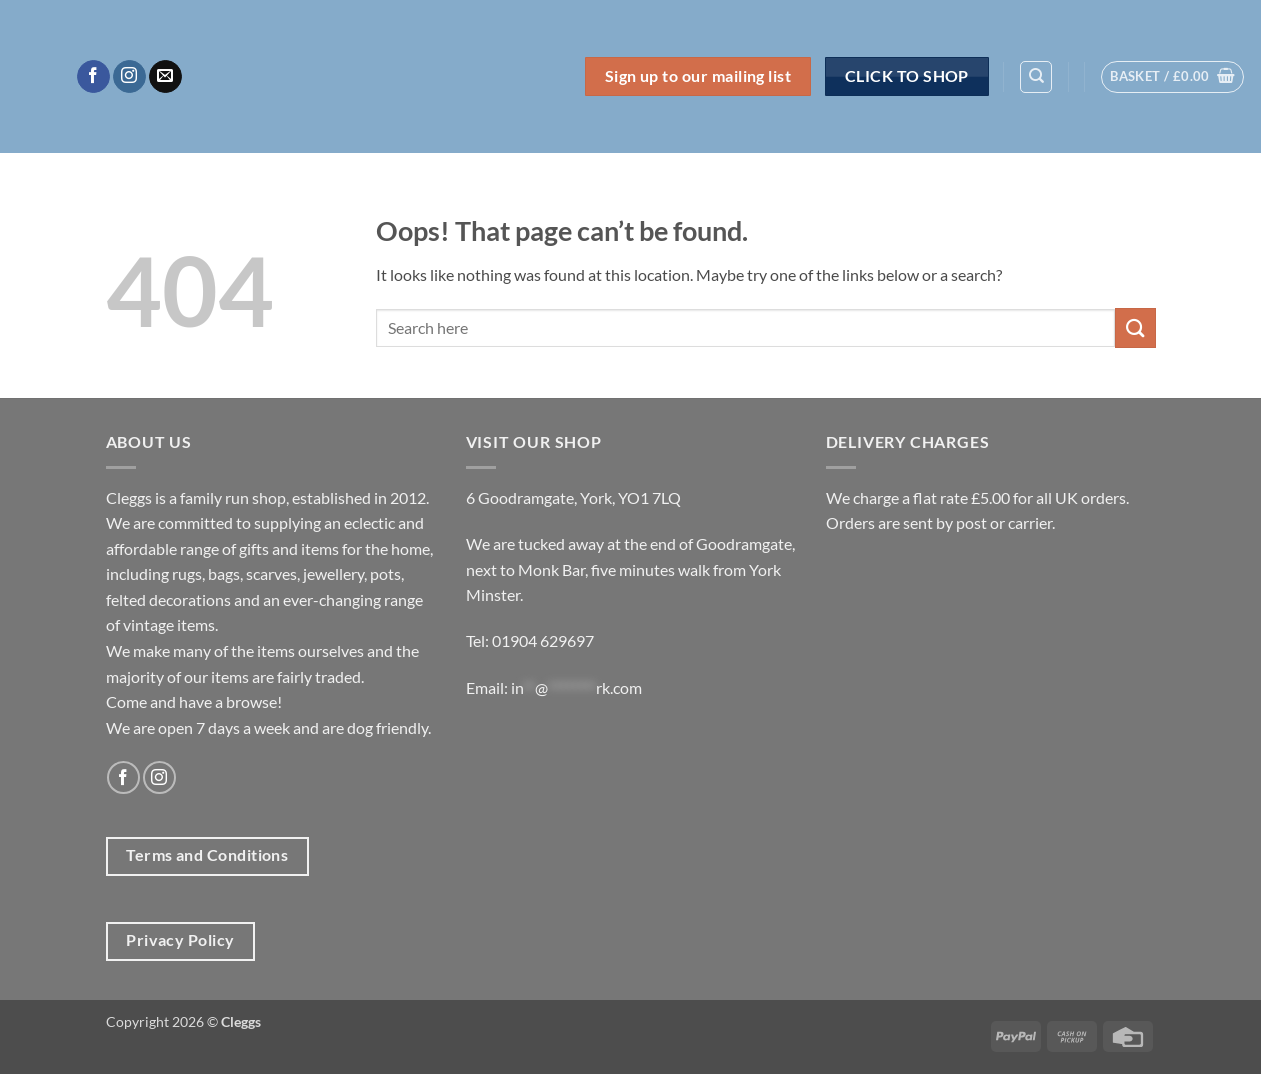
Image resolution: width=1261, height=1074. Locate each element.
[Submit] (1135, 327)
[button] (1172, 77)
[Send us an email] (165, 77)
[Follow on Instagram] (129, 77)
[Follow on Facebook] (93, 77)
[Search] (1036, 77)
